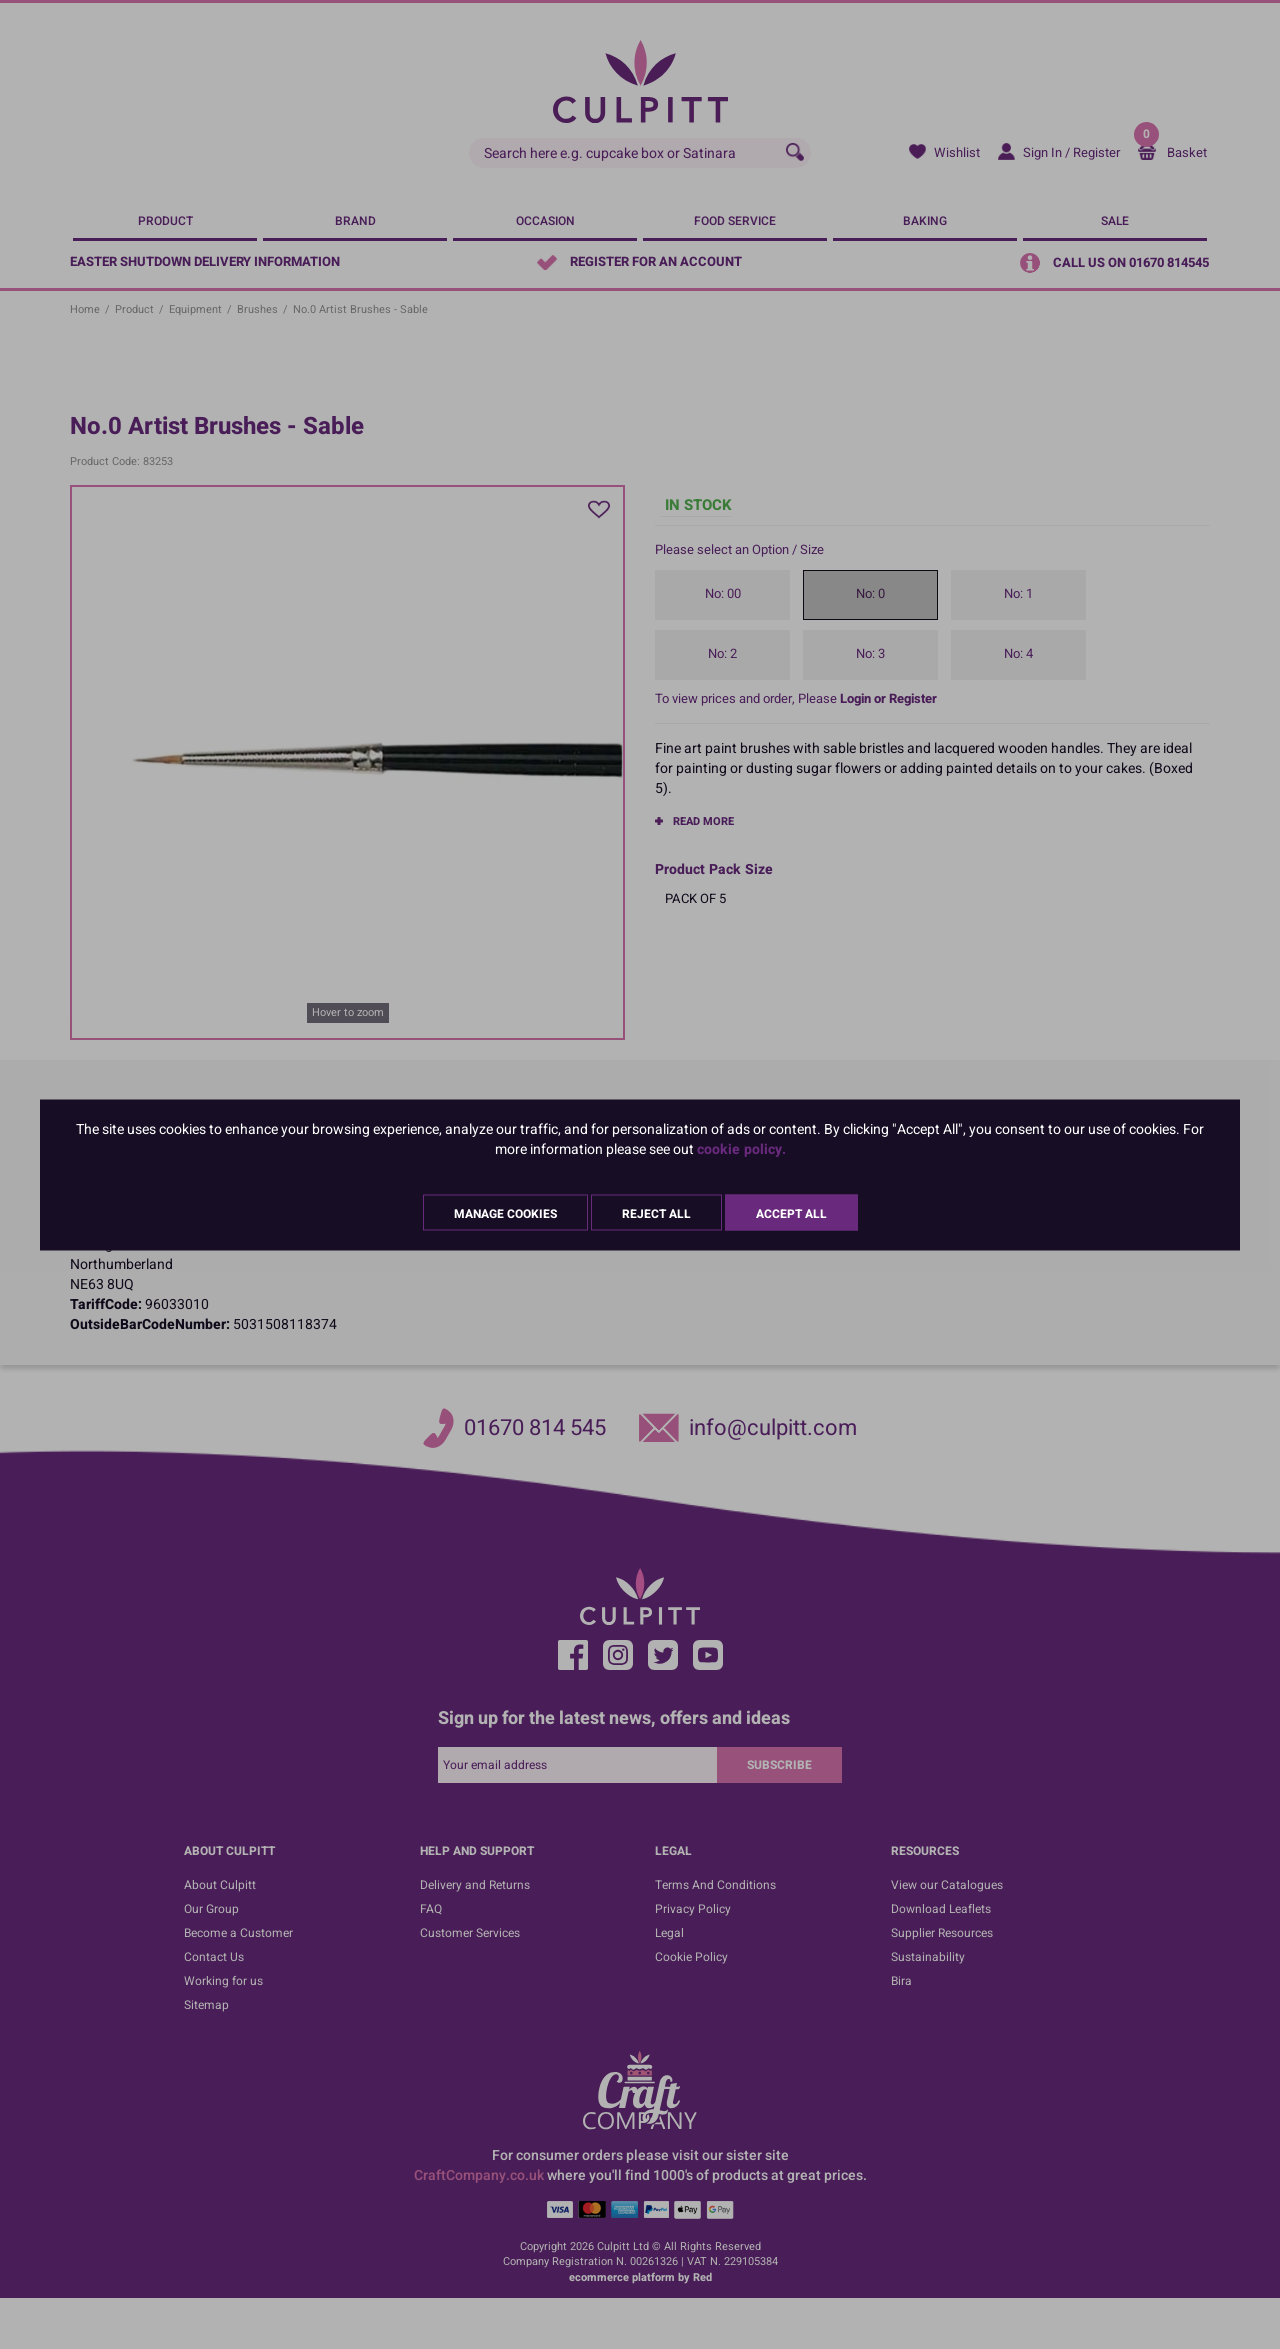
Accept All (791, 1213)
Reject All (656, 1213)
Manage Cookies (505, 1213)
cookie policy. (741, 1148)
